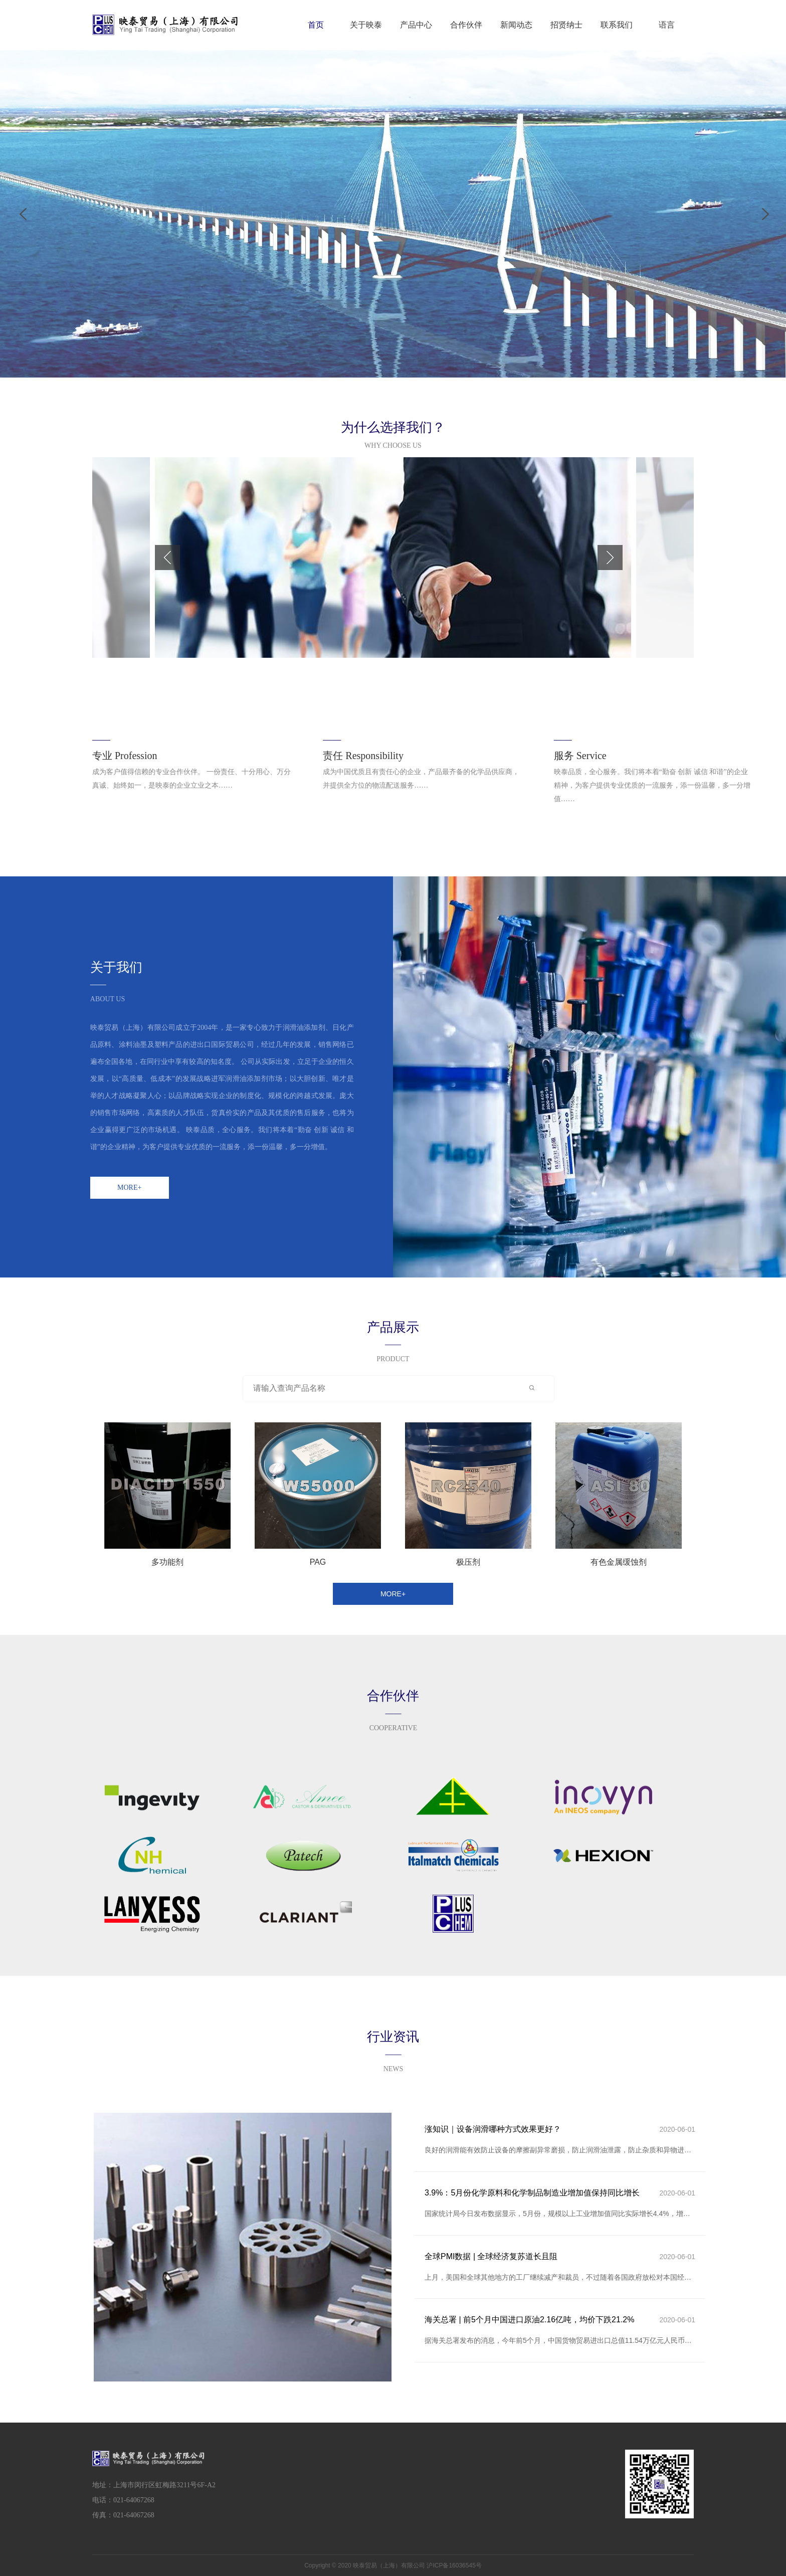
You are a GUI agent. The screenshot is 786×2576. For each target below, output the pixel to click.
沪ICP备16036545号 (454, 2565)
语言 (667, 25)
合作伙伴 (466, 25)
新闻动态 (516, 25)
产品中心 (416, 25)
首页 (316, 25)
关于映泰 (366, 25)
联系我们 (617, 25)
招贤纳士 (566, 25)
